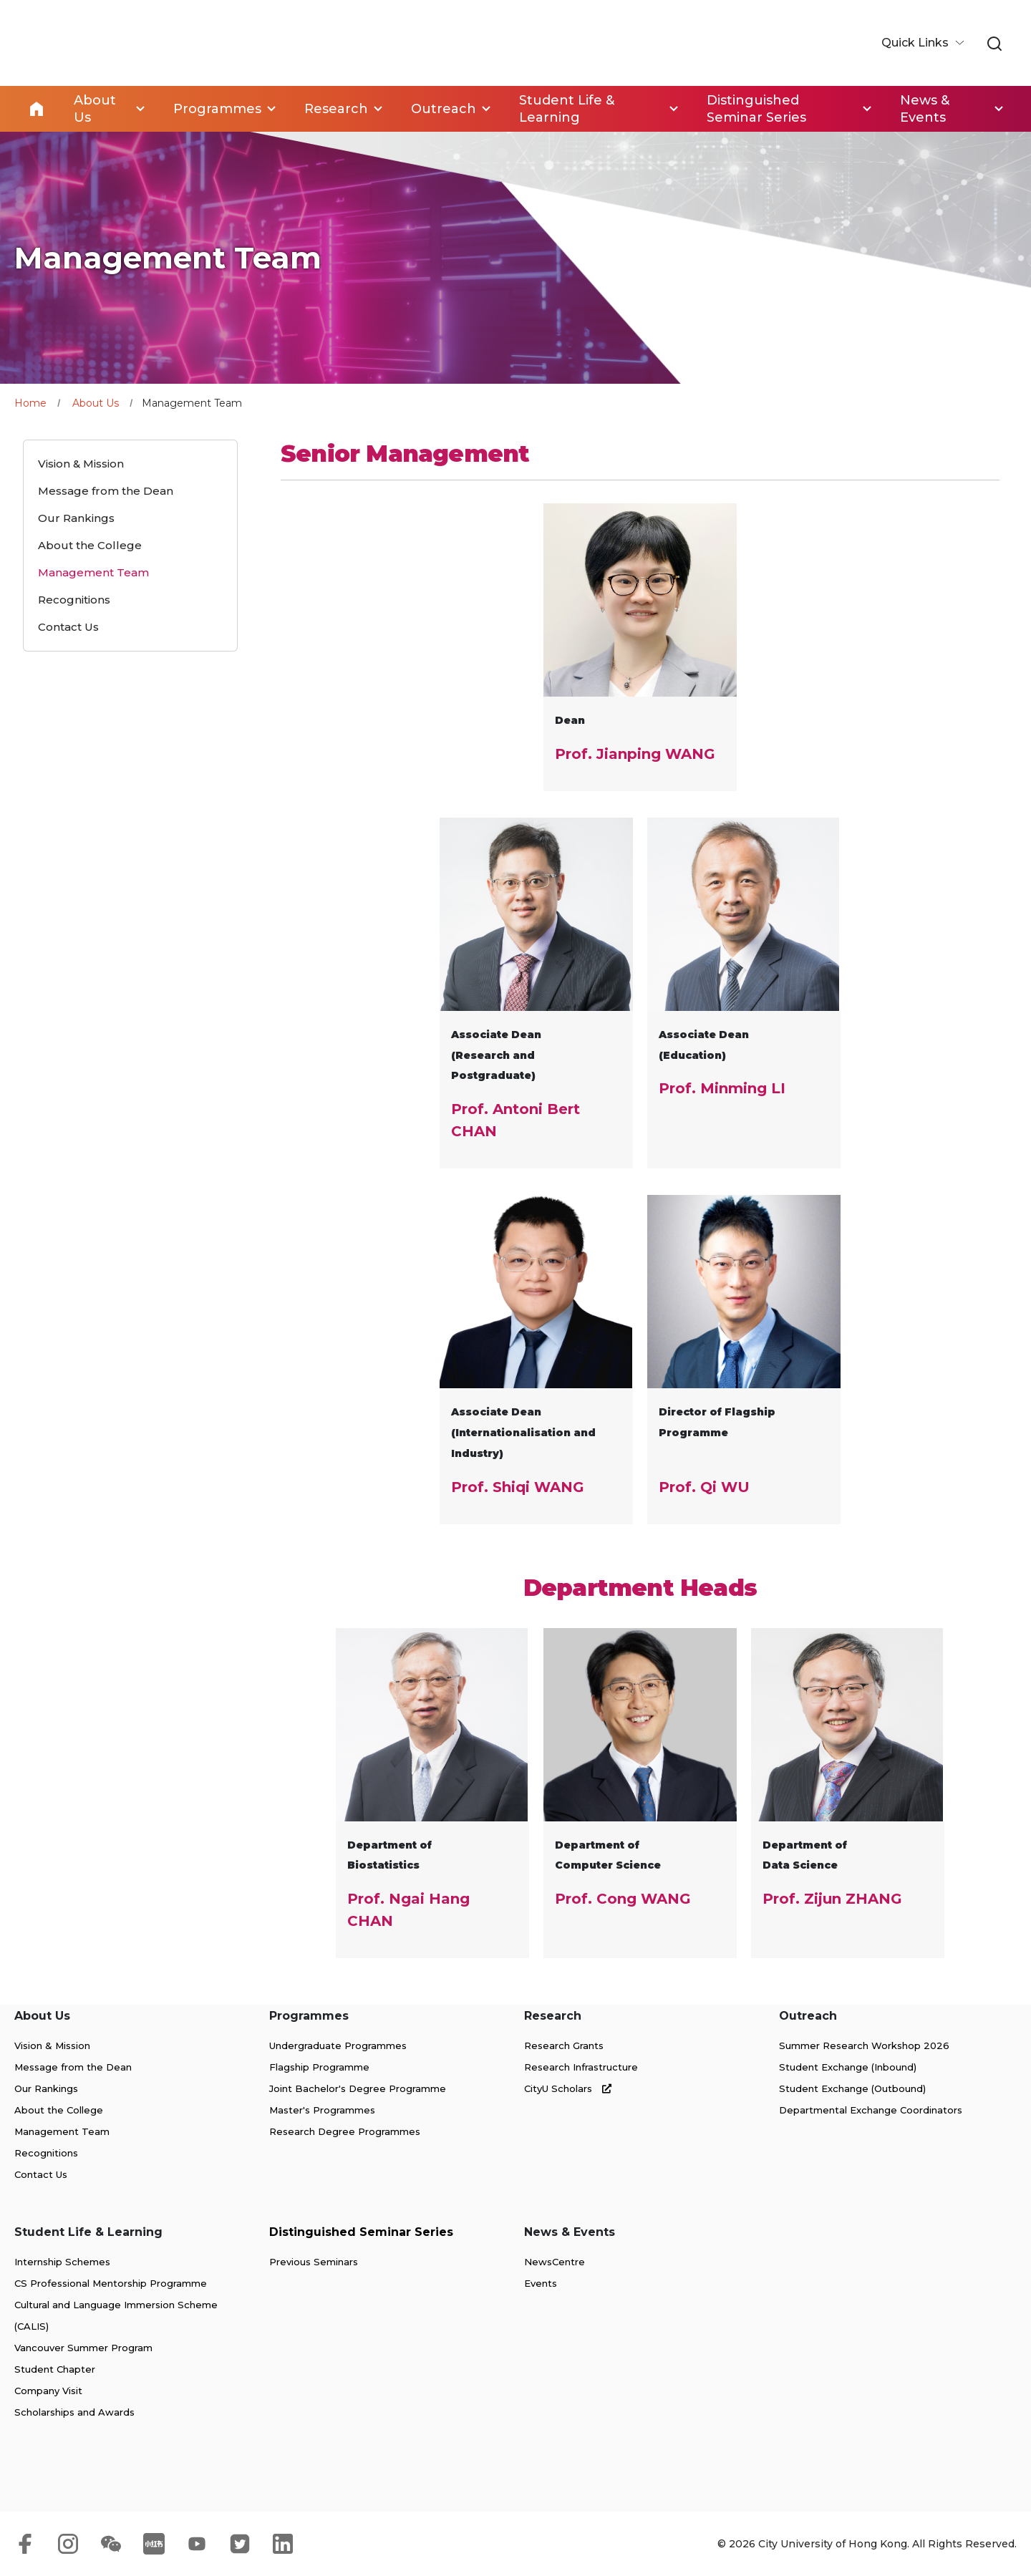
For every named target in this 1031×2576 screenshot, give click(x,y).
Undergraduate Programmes (338, 2045)
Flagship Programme (319, 2067)
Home (36, 109)
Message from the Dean (73, 2067)
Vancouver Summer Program (83, 2347)
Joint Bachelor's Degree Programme (357, 2088)
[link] (994, 44)
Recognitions (46, 2153)
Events (540, 2283)
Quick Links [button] (916, 42)
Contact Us (40, 2174)
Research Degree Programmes (344, 2131)
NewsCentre (554, 2261)
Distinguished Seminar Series (361, 2232)
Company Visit (48, 2390)
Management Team (62, 2131)
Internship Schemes (62, 2261)
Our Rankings (46, 2088)
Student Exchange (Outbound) (852, 2088)
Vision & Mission (52, 2045)
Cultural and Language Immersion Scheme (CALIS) (116, 2315)
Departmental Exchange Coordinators (870, 2110)
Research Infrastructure (581, 2067)
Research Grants (564, 2045)
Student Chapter (54, 2369)
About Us (95, 403)
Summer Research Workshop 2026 (864, 2045)
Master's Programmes (322, 2110)
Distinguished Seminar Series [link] (756, 108)
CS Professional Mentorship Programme (110, 2283)
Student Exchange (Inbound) (847, 2067)
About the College (58, 2110)
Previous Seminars (313, 2261)
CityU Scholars (567, 2088)
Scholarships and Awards (74, 2412)
